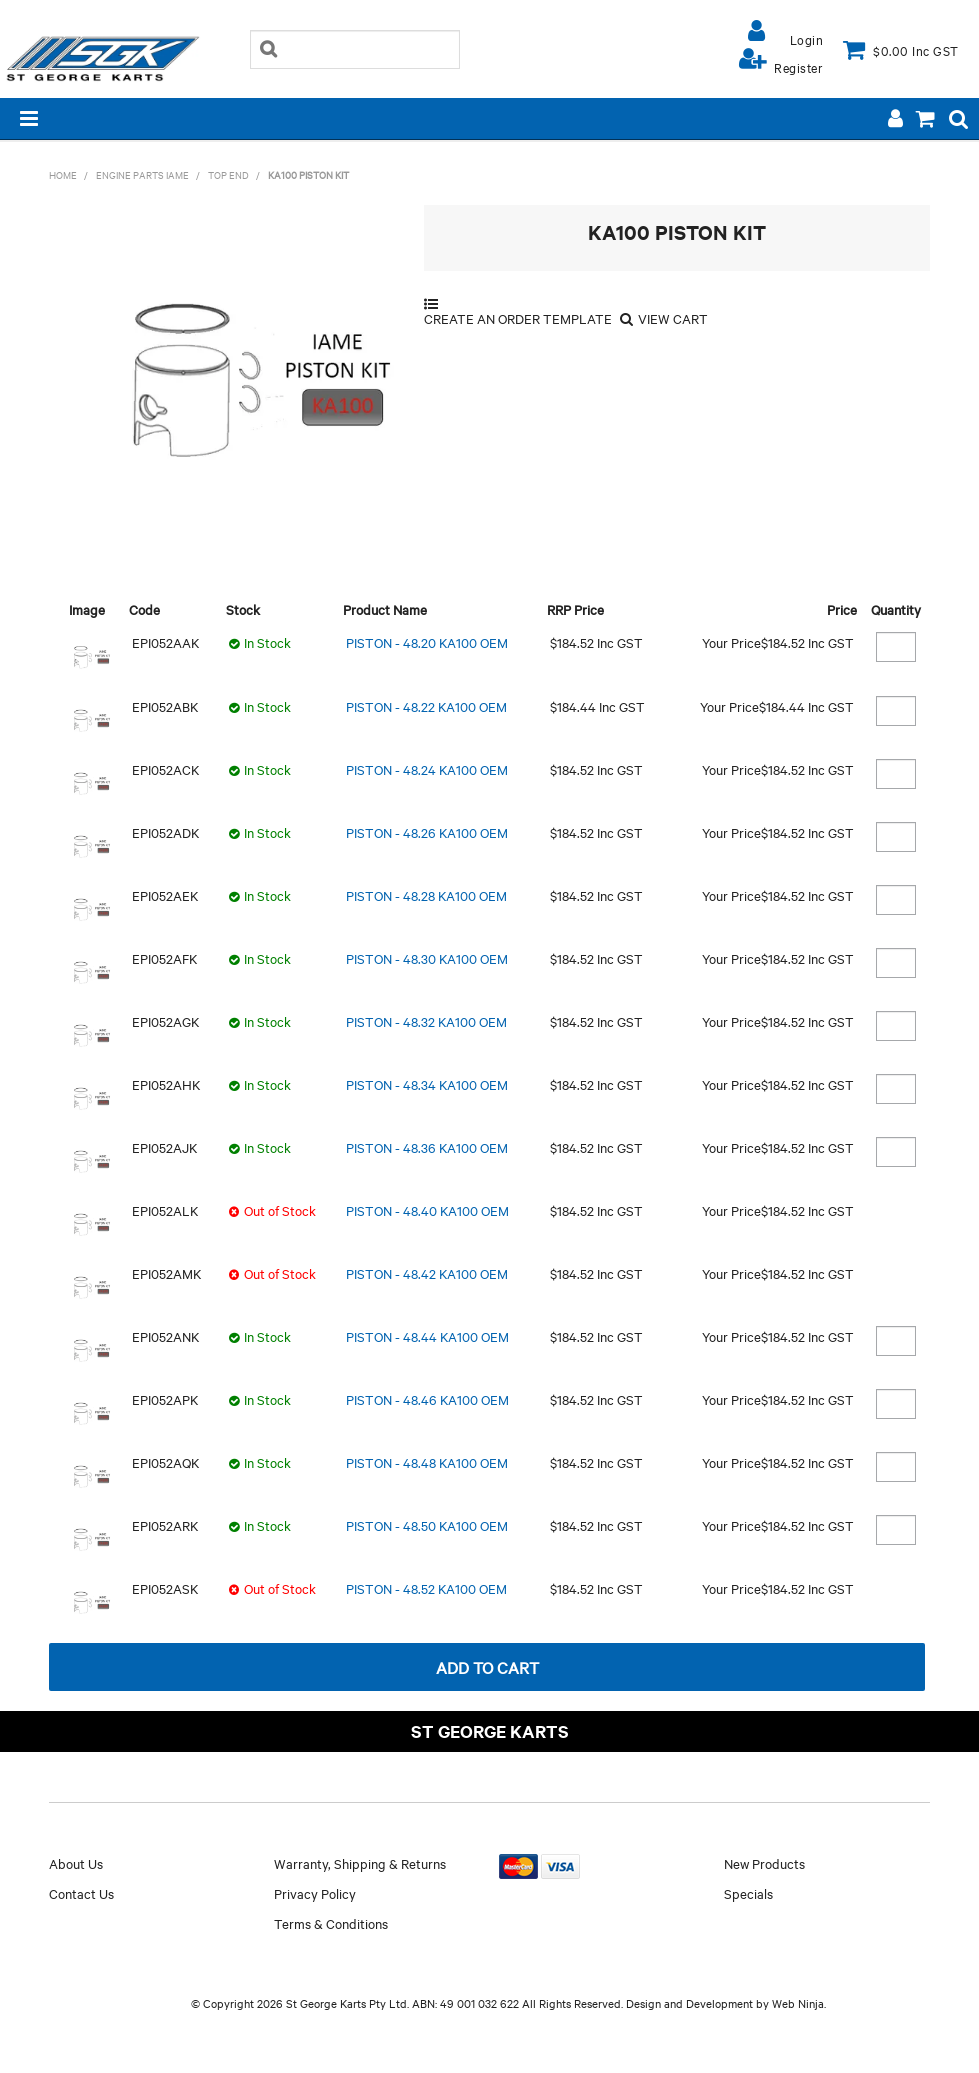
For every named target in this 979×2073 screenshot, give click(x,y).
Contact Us (81, 1893)
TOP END (228, 174)
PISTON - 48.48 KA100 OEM (427, 1462)
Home (63, 174)
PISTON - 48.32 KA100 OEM (426, 1021)
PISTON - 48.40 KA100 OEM (427, 1210)
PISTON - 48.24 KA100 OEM (427, 769)
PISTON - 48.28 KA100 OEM (426, 895)
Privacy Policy (315, 1893)
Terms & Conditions (331, 1923)
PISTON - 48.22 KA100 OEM (426, 706)
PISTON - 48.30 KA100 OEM (427, 958)
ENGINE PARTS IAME (142, 174)
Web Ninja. (799, 2003)
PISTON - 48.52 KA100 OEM (426, 1588)
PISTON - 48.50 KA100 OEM (427, 1525)
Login (807, 39)
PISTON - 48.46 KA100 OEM (427, 1399)
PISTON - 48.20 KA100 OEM (427, 642)
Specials (748, 1893)
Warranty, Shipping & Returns (360, 1863)
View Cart (673, 318)
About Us (76, 1863)
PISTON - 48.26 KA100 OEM (427, 832)
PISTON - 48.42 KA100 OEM (427, 1273)
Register (798, 67)
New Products (764, 1863)
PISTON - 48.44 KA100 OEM (427, 1336)
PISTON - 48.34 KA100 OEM (427, 1084)
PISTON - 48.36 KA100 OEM (427, 1147)
